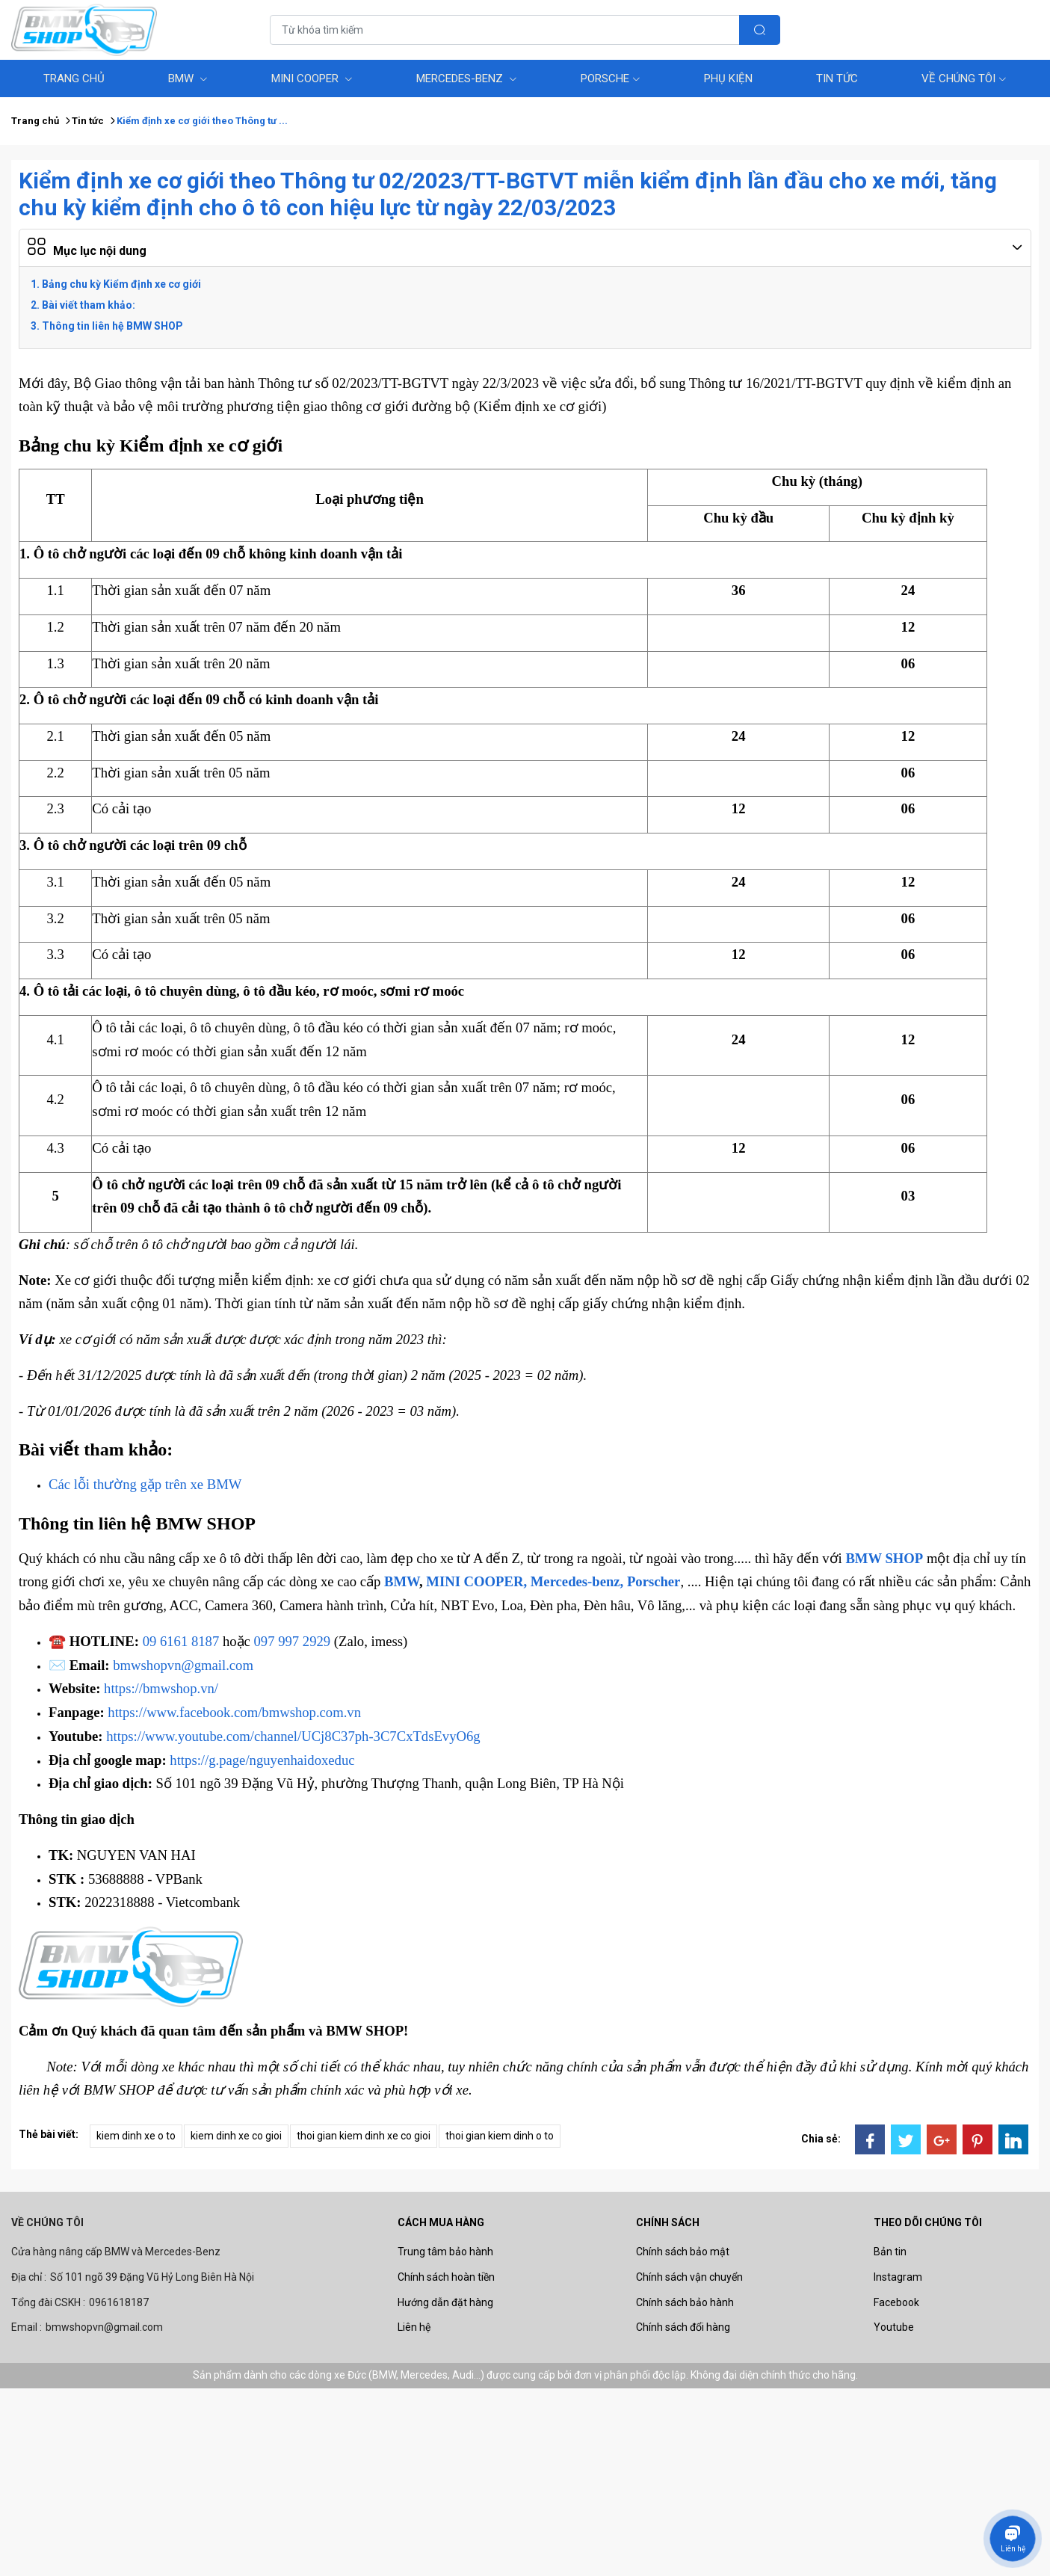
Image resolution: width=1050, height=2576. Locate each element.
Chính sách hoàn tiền (446, 2277)
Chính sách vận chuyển (689, 2277)
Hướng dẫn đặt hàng (445, 2302)
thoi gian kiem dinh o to (499, 2136)
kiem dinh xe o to (136, 2136)
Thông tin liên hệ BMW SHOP (112, 326)
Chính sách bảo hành (685, 2302)
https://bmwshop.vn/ (161, 1688)
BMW (188, 78)
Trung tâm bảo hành (445, 2252)
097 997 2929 (292, 1641)
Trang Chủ (74, 78)
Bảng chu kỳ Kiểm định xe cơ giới (121, 284)
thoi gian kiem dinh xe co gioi (363, 2136)
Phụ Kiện (728, 78)
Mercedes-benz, (577, 1581)
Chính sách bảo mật (682, 2252)
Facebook (896, 2302)
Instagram (898, 2277)
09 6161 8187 (181, 1641)
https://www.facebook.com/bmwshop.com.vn (234, 1712)
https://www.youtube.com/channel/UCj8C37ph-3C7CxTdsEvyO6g (293, 1736)
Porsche (610, 78)
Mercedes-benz (466, 78)
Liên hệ (414, 2327)
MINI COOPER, (476, 1581)
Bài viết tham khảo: (88, 305)
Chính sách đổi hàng (683, 2327)
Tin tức (837, 78)
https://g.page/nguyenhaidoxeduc (262, 1760)
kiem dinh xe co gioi (236, 2136)
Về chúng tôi (964, 78)
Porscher (653, 1581)
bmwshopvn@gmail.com (183, 1665)
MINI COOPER (312, 78)
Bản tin (890, 2252)
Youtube (894, 2327)
